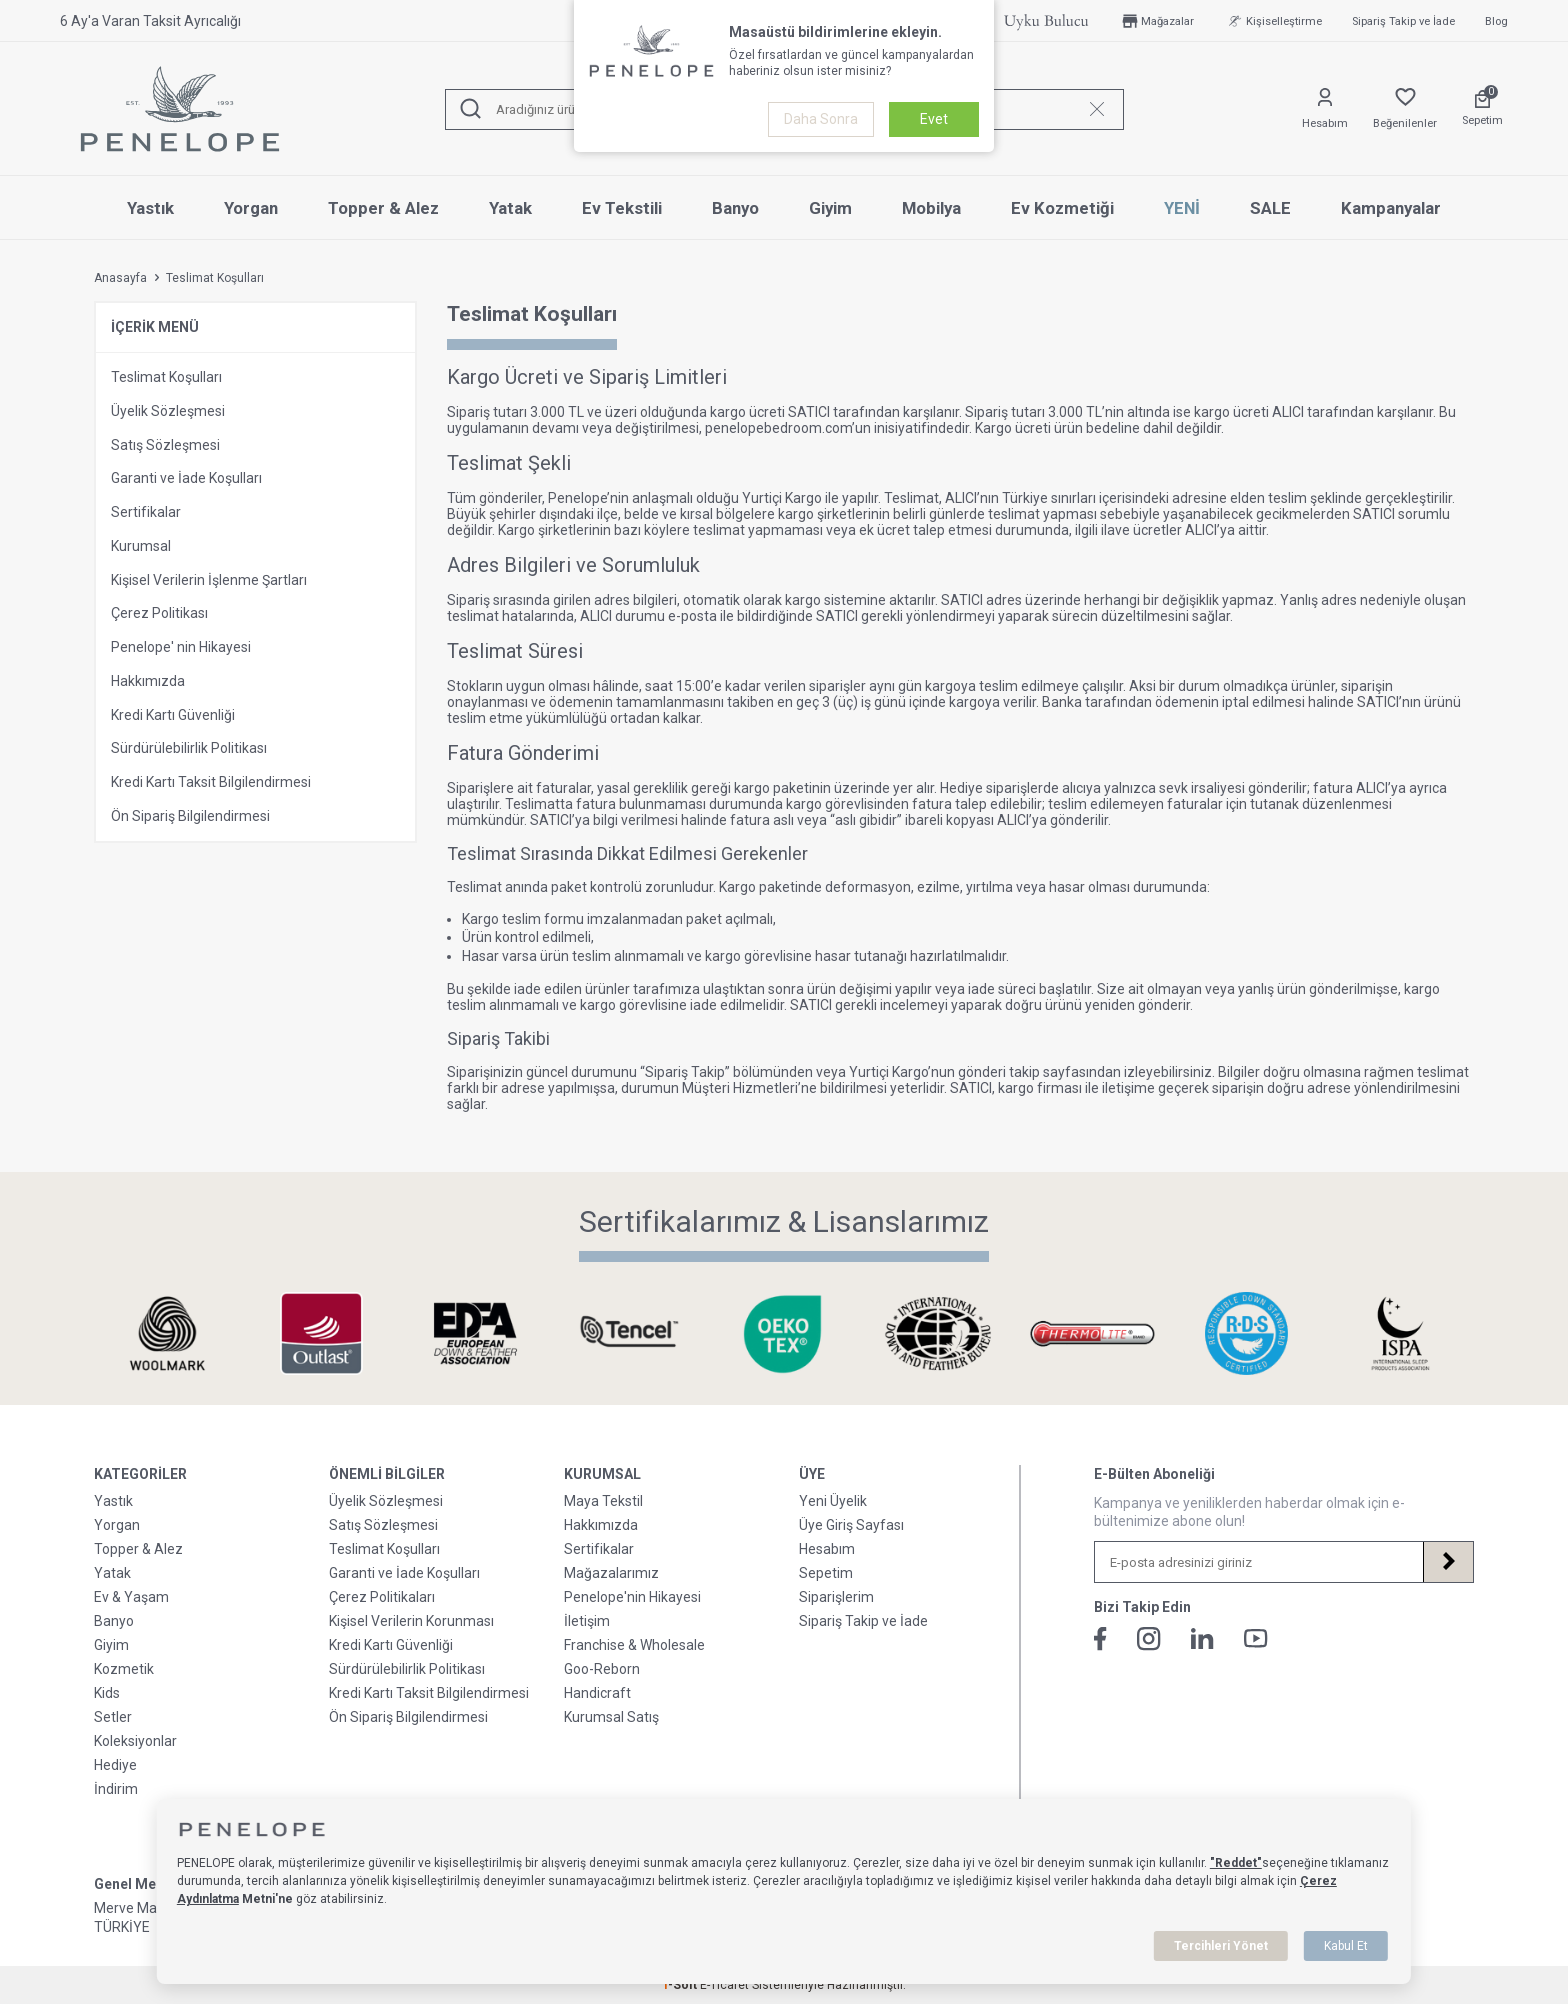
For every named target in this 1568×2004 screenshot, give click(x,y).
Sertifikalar (146, 512)
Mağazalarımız (611, 1573)
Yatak (510, 208)
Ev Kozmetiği (1062, 208)
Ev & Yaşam (131, 1597)
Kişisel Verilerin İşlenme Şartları (209, 580)
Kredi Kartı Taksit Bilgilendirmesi (211, 782)
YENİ (1182, 208)
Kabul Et (1346, 1946)
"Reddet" (1236, 1863)
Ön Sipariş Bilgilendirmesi (190, 816)
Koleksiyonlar (135, 1741)
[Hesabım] (1325, 109)
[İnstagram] (1149, 1639)
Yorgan (251, 208)
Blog (1496, 21)
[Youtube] (1256, 1638)
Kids (107, 1693)
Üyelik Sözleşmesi (168, 411)
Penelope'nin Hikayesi (632, 1597)
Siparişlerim (836, 1597)
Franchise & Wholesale (634, 1645)
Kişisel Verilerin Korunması (411, 1621)
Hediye (115, 1765)
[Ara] (471, 109)
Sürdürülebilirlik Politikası (189, 748)
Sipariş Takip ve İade (1403, 21)
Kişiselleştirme (1273, 21)
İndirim (116, 1789)
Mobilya (931, 208)
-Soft (681, 1985)
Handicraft (597, 1693)
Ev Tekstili (622, 208)
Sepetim (826, 1573)
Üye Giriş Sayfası (851, 1525)
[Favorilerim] (1405, 109)
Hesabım (827, 1549)
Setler (113, 1717)
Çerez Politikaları (382, 1597)
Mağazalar (1156, 21)
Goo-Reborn (602, 1669)
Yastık (150, 208)
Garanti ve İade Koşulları (186, 478)
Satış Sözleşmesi (165, 445)
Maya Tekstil (603, 1501)
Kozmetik (124, 1669)
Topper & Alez (383, 208)
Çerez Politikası (159, 613)
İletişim (587, 1621)
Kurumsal (141, 546)
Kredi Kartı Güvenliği (173, 715)
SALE (1270, 208)
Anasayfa (120, 278)
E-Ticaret (724, 1985)
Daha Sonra (821, 119)
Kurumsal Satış (611, 1717)
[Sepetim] (1482, 109)
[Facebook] (1100, 1639)
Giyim (830, 208)
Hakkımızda (148, 681)
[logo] (180, 109)
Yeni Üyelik (833, 1501)
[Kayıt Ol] (1448, 1562)
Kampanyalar (1391, 208)
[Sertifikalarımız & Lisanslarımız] (167, 1333)
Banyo (735, 208)
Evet (934, 119)
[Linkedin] (1202, 1638)
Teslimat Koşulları (166, 377)
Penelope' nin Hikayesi (181, 647)
